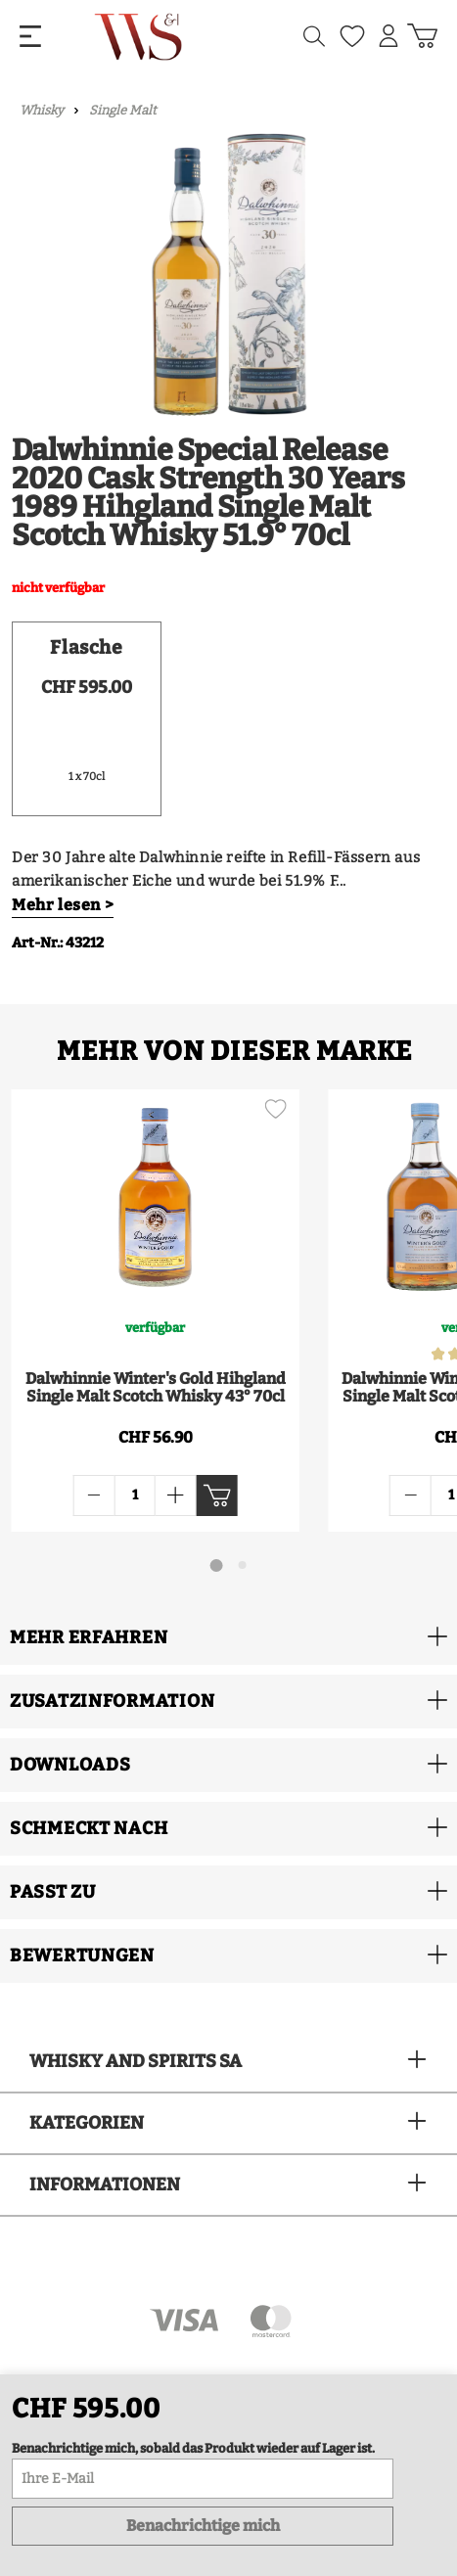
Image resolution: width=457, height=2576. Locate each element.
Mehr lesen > (63, 905)
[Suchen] (314, 37)
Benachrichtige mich (203, 2525)
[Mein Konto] (388, 36)
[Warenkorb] (422, 36)
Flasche (86, 647)
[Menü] (30, 37)
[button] (228, 1638)
